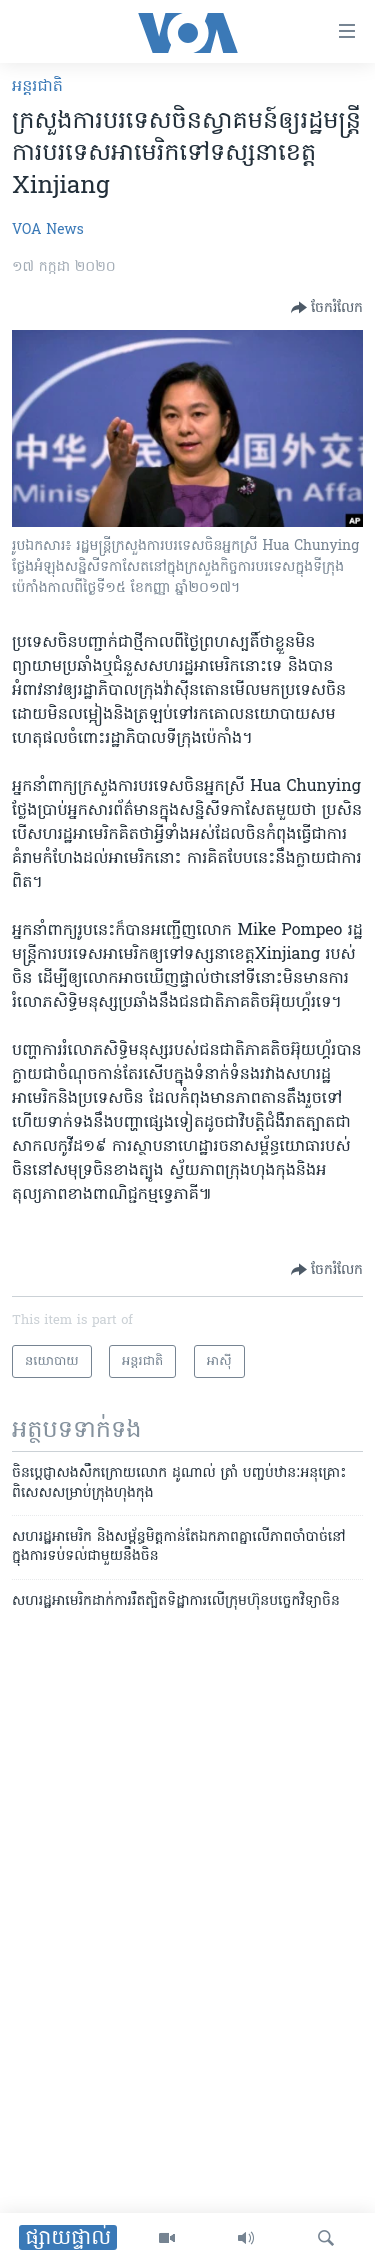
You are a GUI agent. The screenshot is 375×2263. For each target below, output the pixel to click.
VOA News (48, 230)
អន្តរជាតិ (37, 87)
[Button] (327, 308)
